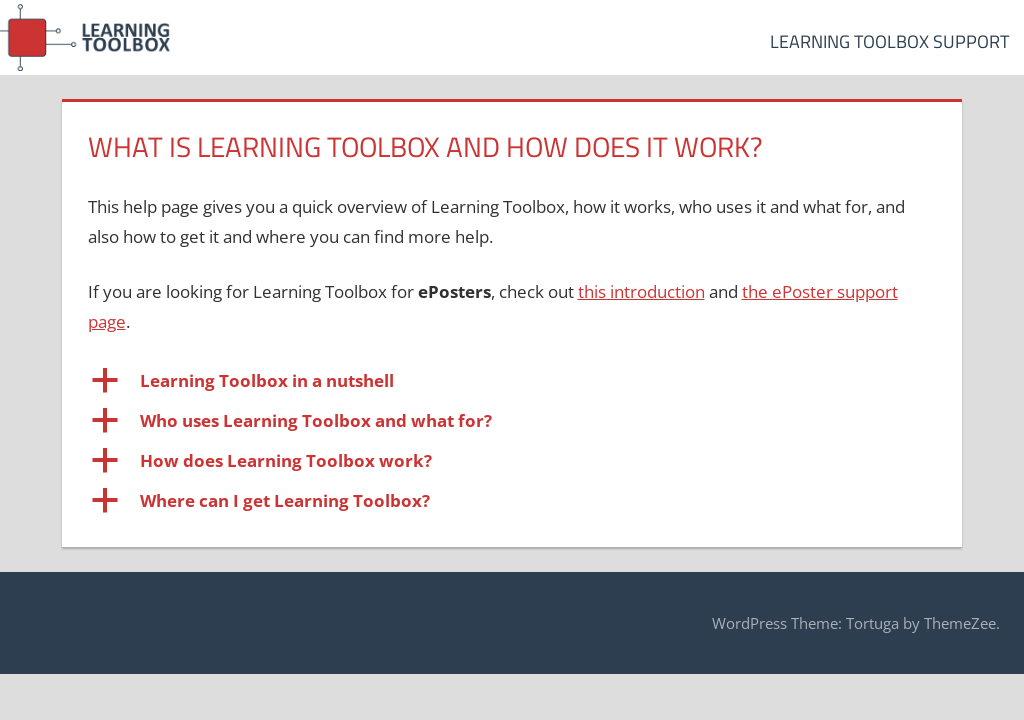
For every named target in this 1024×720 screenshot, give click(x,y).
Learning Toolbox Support (889, 41)
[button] (512, 381)
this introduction (641, 291)
